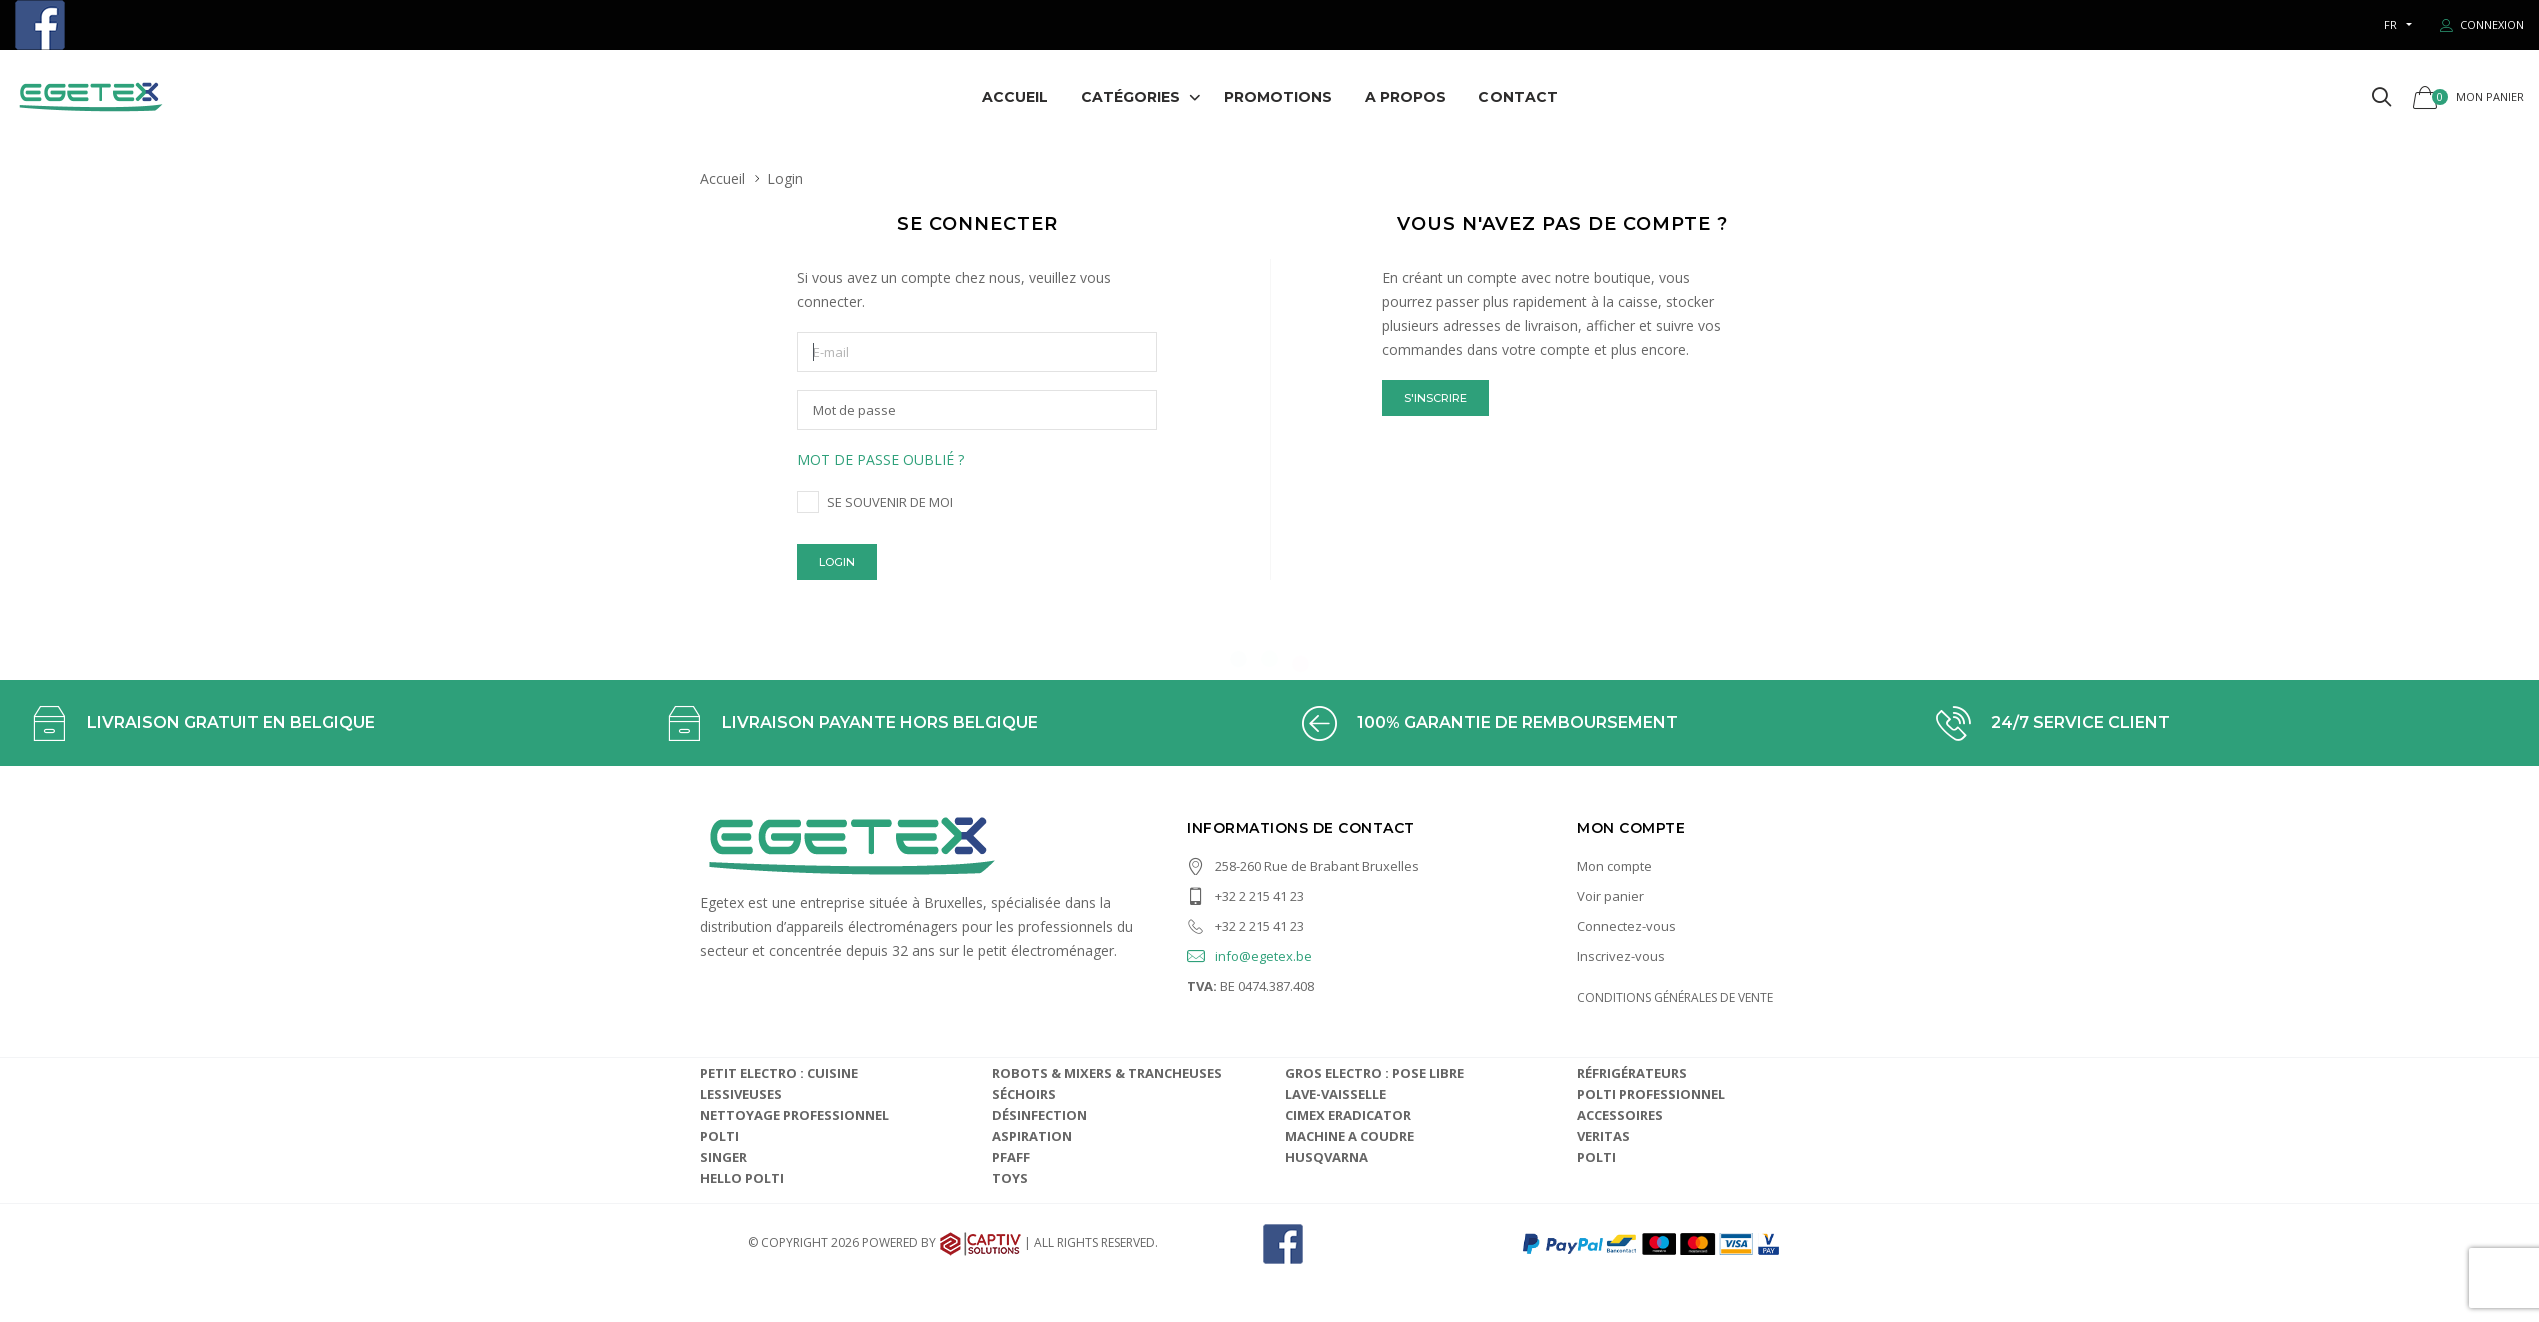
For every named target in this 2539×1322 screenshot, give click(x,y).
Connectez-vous (1626, 926)
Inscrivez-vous (1621, 956)
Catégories (1131, 97)
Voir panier (1610, 896)
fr (2390, 24)
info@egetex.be (1249, 956)
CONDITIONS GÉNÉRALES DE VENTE (1675, 997)
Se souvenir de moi (890, 502)
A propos (1406, 97)
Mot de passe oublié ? (880, 459)
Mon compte (1614, 866)
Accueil (1015, 97)
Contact (1518, 97)
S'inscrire (1435, 398)
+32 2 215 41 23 (1245, 896)
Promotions (1278, 97)
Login (837, 562)
